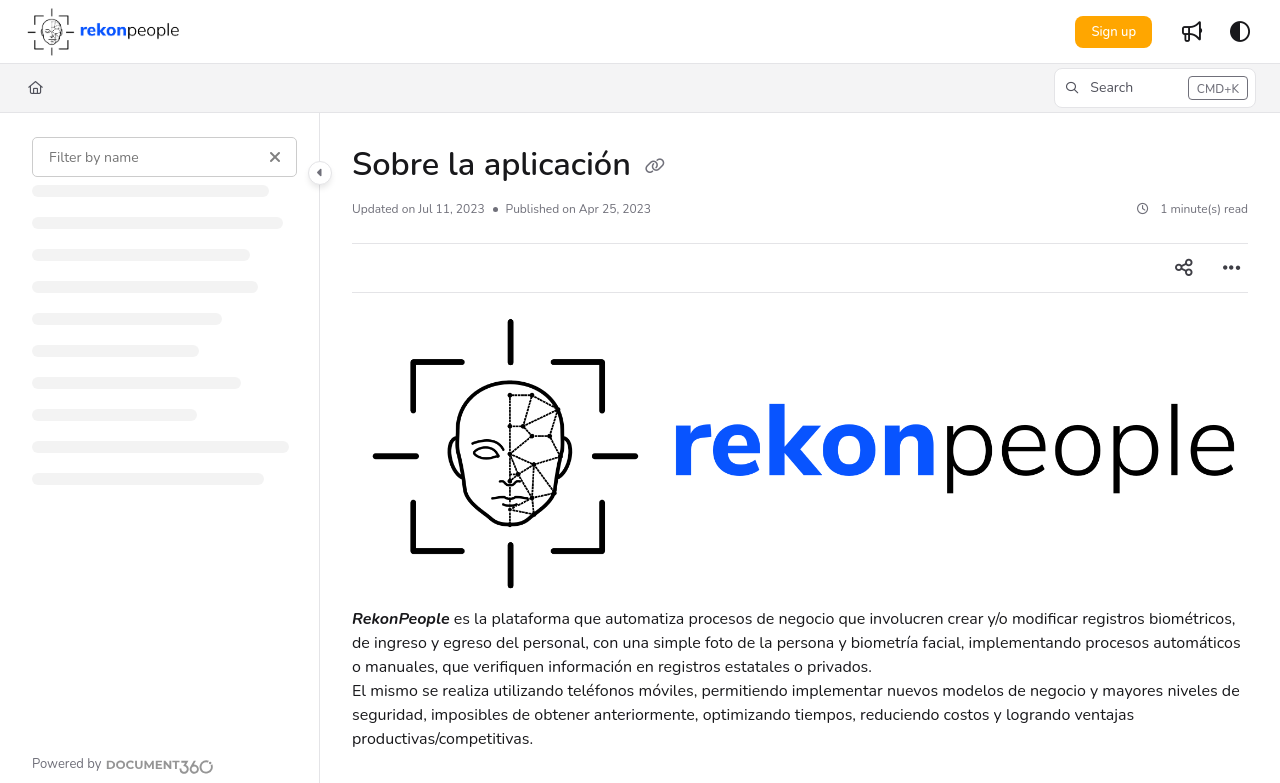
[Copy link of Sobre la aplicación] (655, 167)
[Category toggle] (320, 173)
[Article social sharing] (1184, 268)
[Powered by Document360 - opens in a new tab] (123, 764)
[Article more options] (1232, 268)
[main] (800, 448)
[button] (1155, 88)
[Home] (35, 88)
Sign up (1113, 32)
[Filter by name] (164, 157)
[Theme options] (1240, 32)
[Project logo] (102, 32)
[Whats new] (1192, 32)
